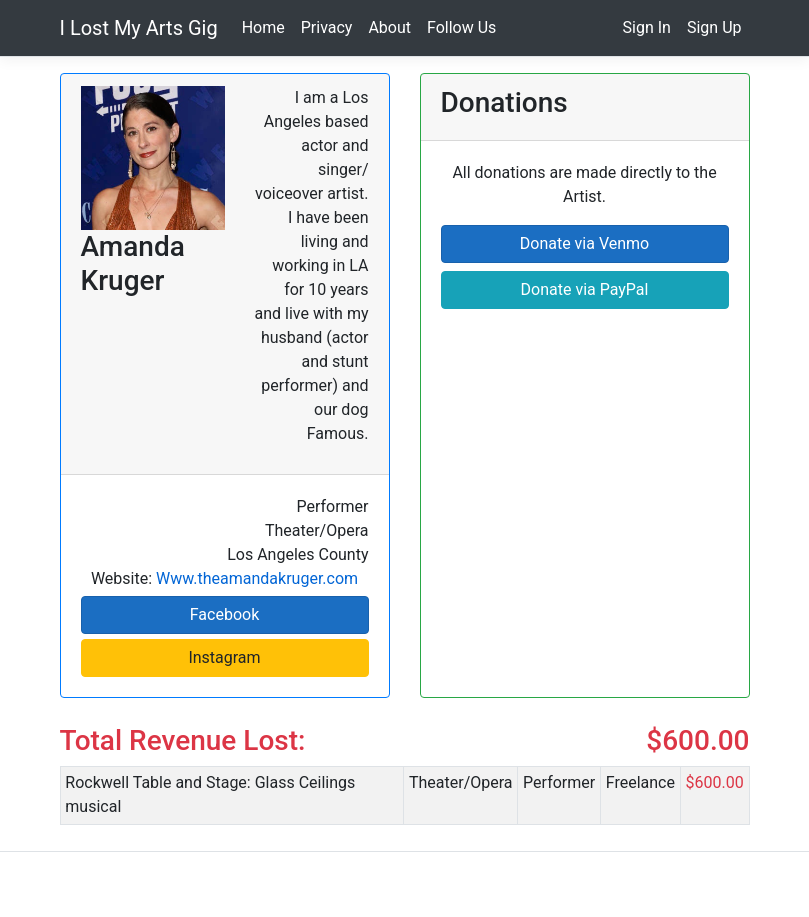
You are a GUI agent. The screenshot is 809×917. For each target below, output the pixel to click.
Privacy (327, 27)
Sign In (647, 27)
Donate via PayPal (585, 289)
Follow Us (461, 27)
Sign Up (714, 27)
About (389, 27)
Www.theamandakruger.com (257, 578)
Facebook (224, 614)
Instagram (224, 657)
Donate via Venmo (584, 243)
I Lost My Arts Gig (139, 28)
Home (263, 27)
